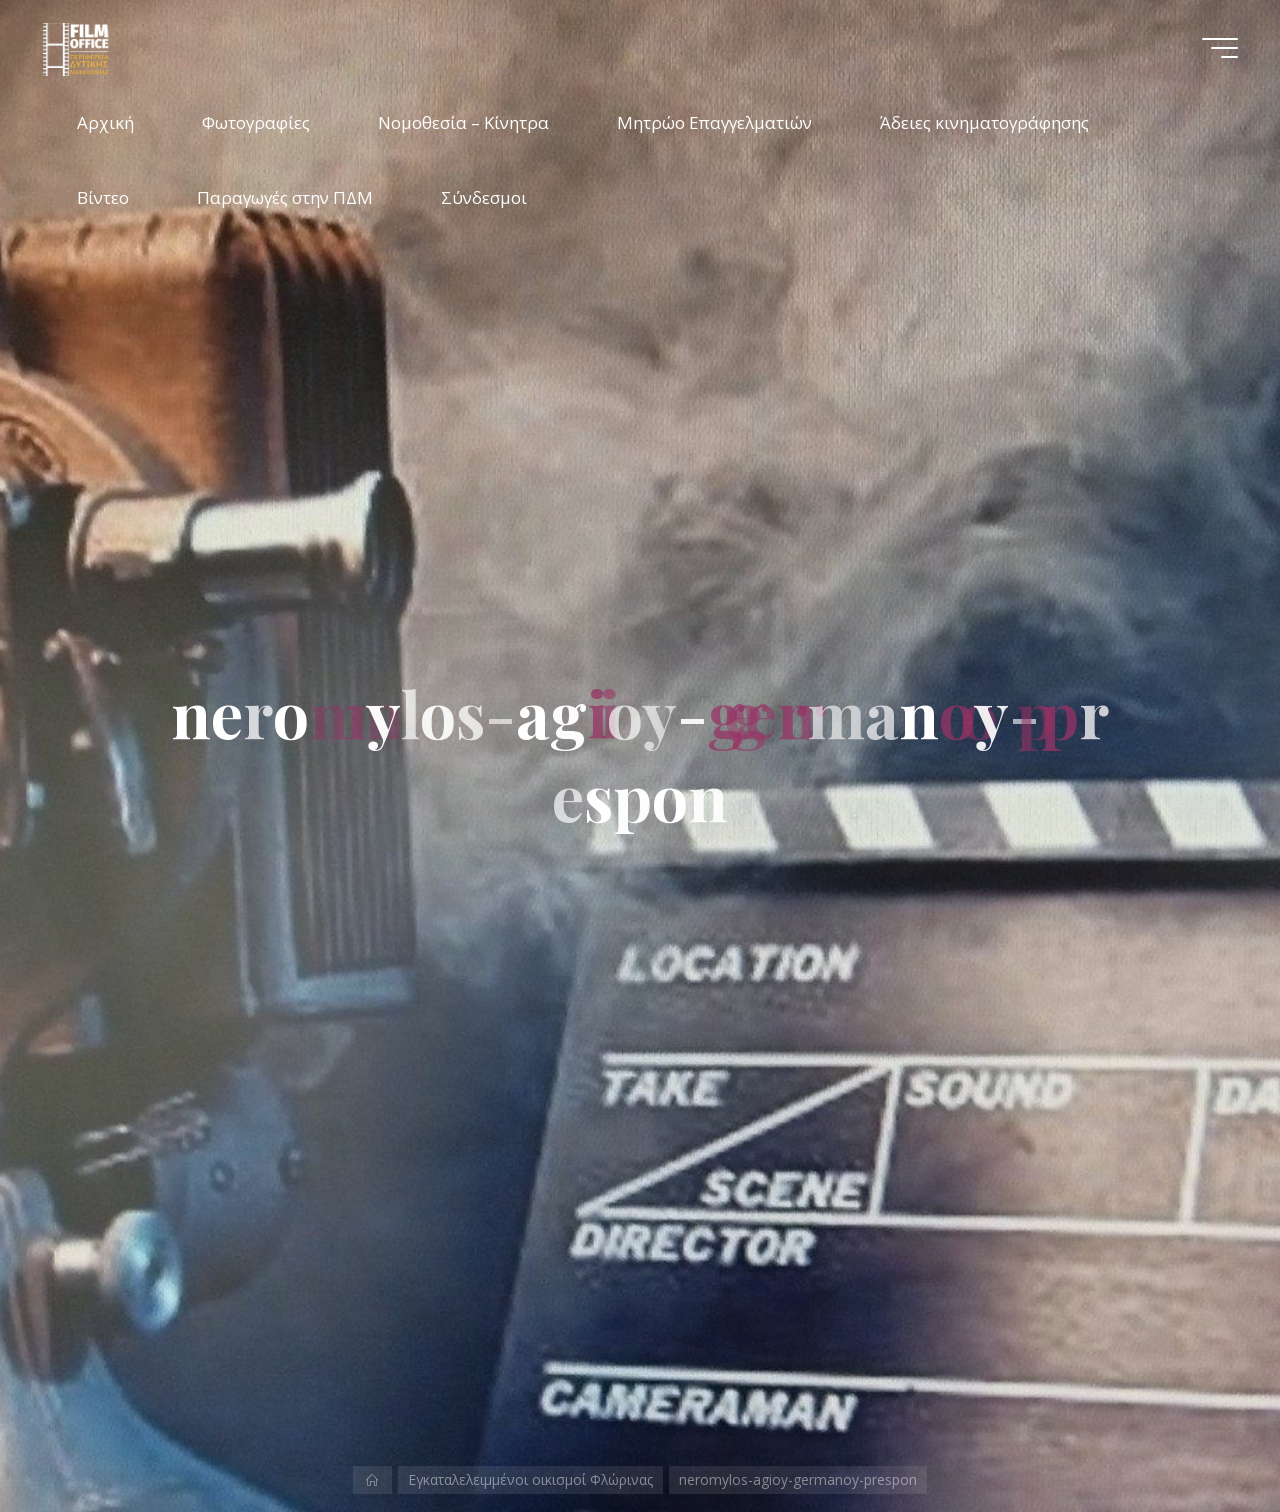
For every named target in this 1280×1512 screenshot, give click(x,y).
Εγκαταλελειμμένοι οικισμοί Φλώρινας (530, 1479)
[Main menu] (1220, 48)
